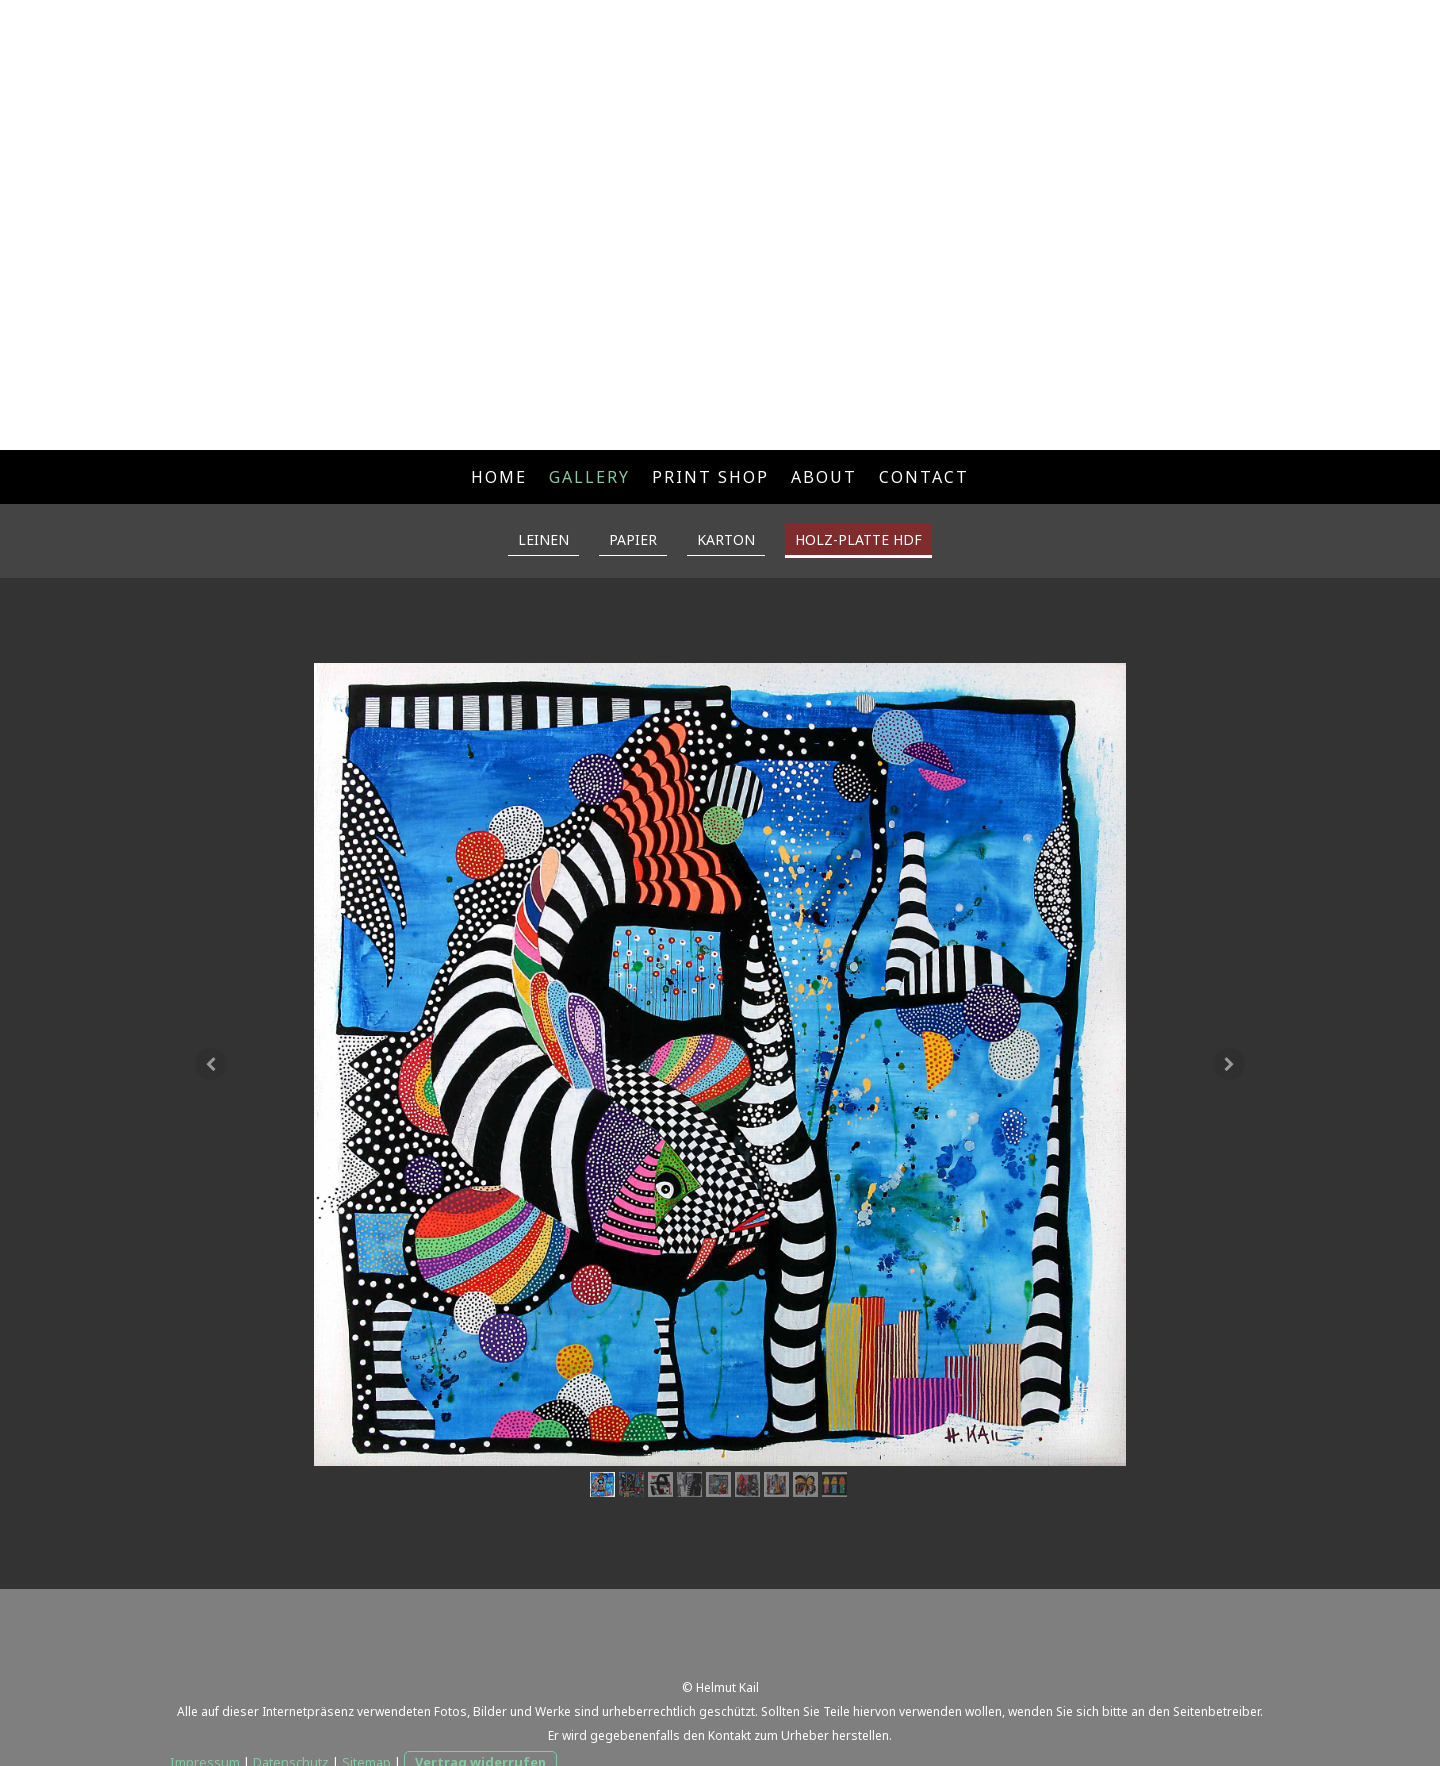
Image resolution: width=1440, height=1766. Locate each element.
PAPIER (633, 539)
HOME (499, 477)
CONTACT (924, 477)
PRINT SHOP (710, 477)
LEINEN (543, 539)
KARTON (726, 539)
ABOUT (824, 477)
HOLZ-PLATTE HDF (858, 539)
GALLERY (589, 477)
